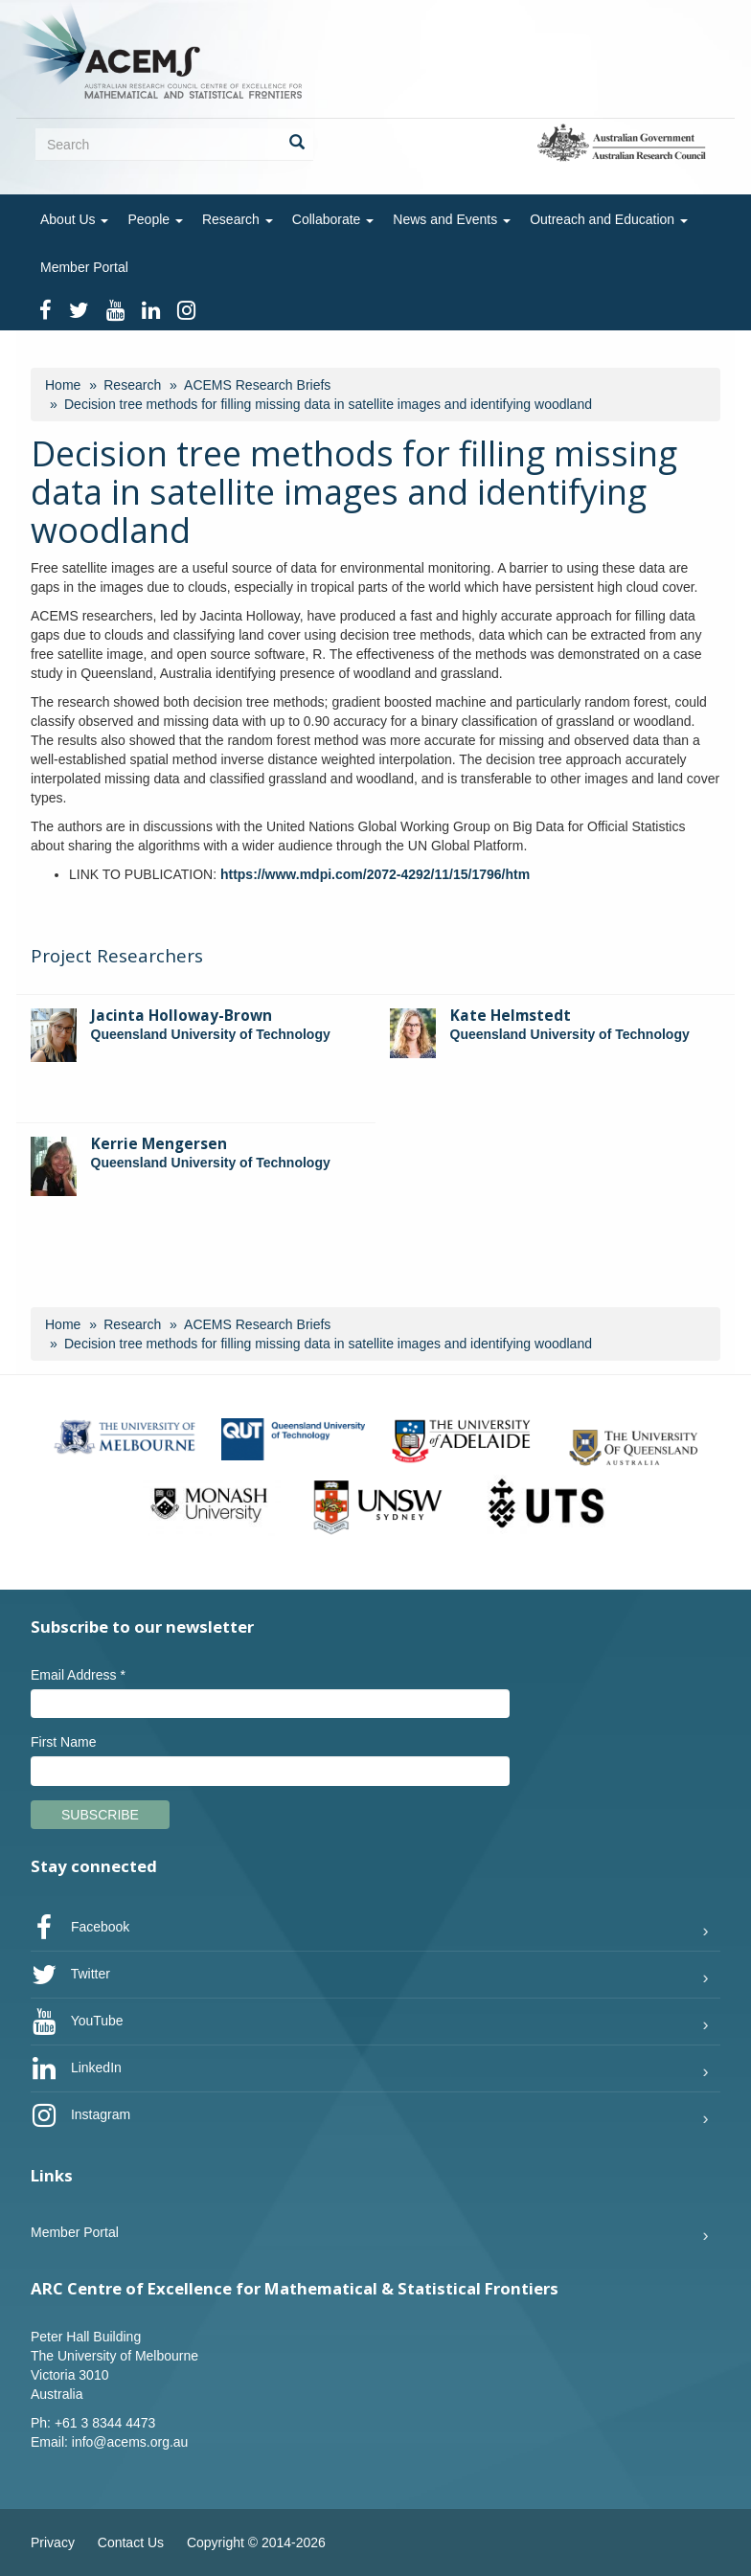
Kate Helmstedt (510, 1016)
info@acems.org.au (130, 2442)
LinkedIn (76, 2068)
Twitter (70, 1974)
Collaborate (333, 219)
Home (62, 385)
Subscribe (100, 1814)
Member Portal (84, 267)
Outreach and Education (609, 219)
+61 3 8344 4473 (105, 2422)
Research (237, 219)
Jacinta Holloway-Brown (181, 1016)
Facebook (80, 1927)
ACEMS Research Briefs (257, 385)
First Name (63, 1742)
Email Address (78, 1675)
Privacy (53, 2542)
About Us (74, 219)
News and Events (452, 219)
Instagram (80, 2115)
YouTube (77, 2021)
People (154, 219)
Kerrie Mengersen (159, 1144)
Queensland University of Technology (210, 1034)
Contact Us (131, 2542)
